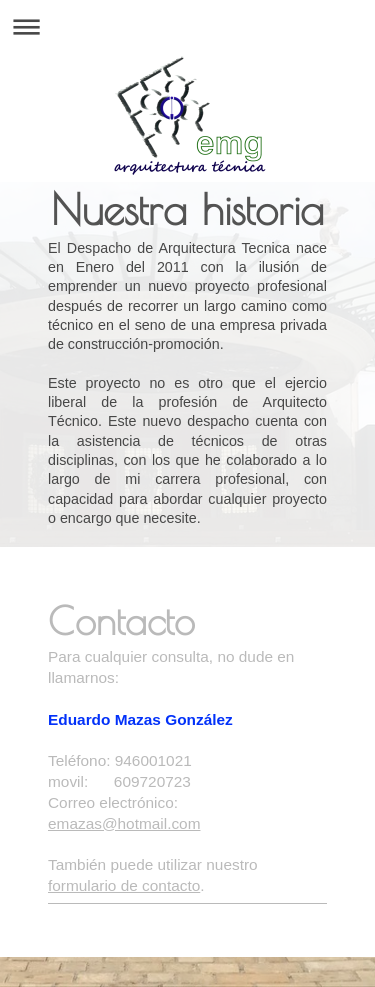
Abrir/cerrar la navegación (187, 26)
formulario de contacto (124, 885)
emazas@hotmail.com (124, 823)
